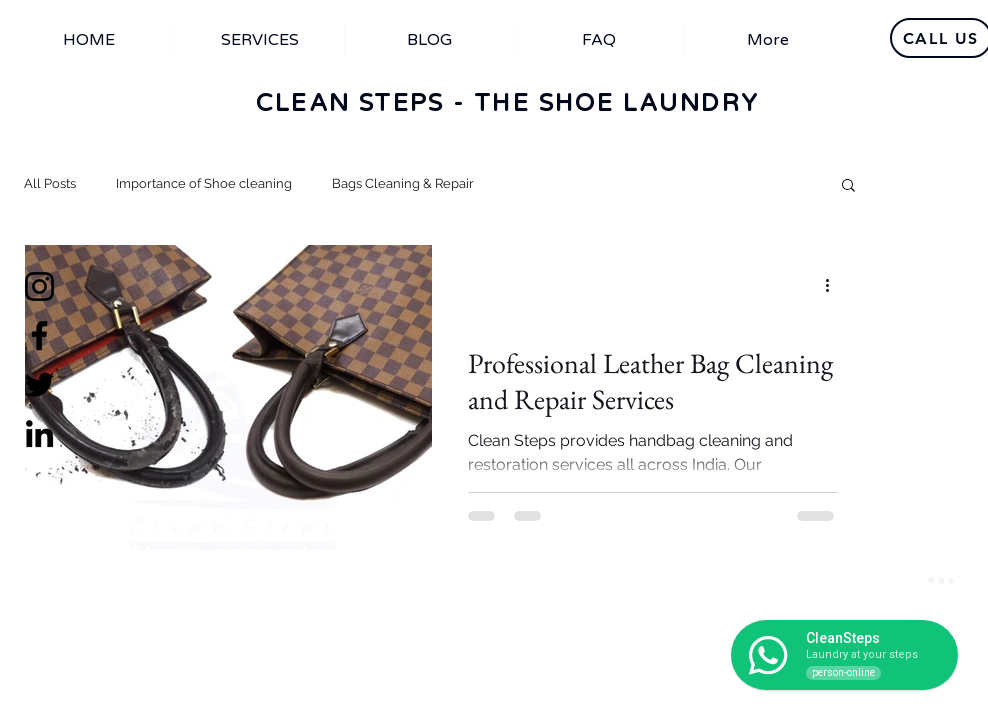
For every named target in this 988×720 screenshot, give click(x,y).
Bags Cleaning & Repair (403, 183)
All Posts (50, 183)
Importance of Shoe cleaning (204, 183)
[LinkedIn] (39, 433)
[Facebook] (39, 335)
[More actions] (834, 286)
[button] (848, 186)
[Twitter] (39, 384)
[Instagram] (39, 286)
